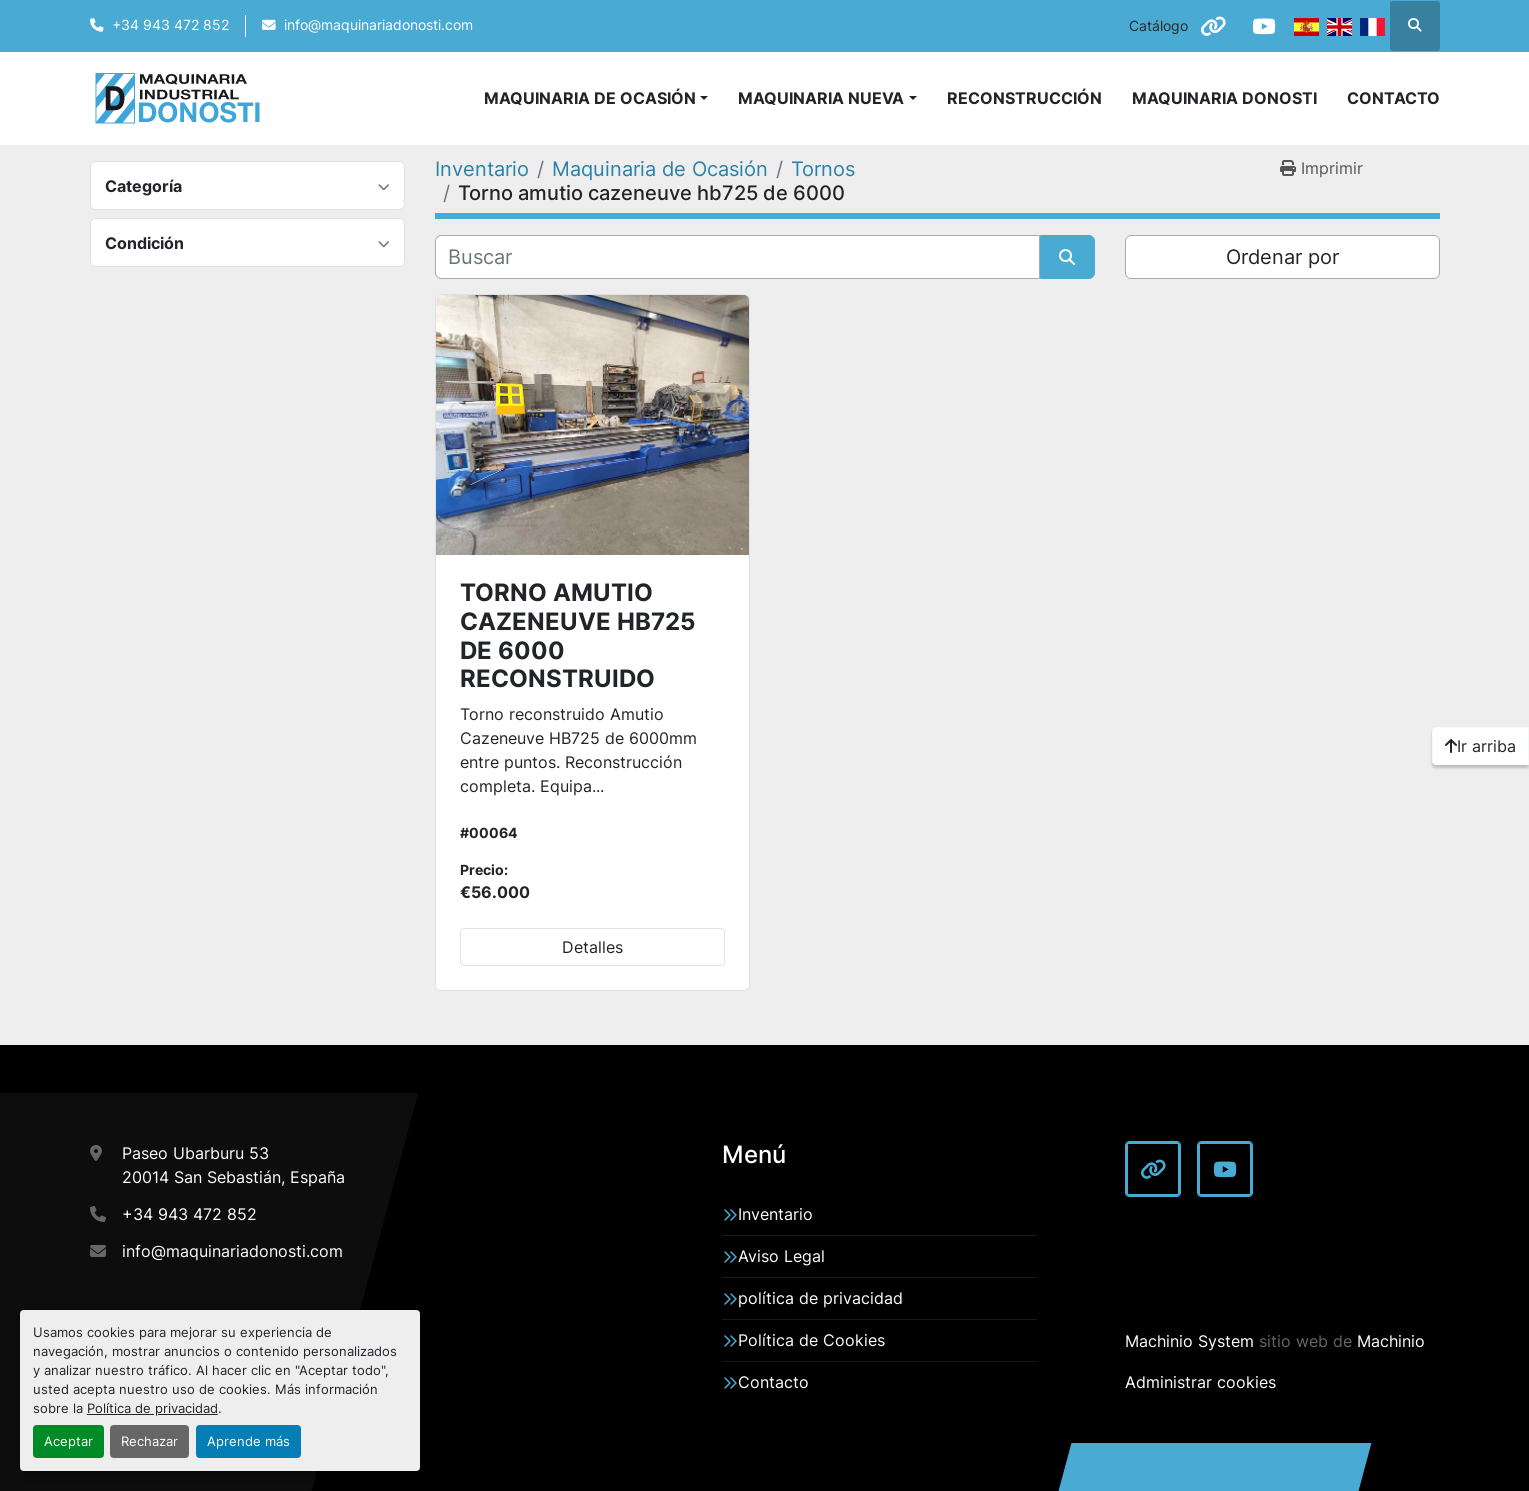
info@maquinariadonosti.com (378, 25)
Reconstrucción (1024, 98)
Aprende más (248, 1441)
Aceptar (68, 1441)
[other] (1213, 26)
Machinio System (1189, 1341)
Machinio (1391, 1341)
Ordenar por (1282, 257)
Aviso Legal (781, 1256)
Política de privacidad (152, 1408)
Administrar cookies (1200, 1382)
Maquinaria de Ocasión (590, 98)
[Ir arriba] (1480, 746)
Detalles (592, 947)
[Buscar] (737, 257)
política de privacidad (820, 1298)
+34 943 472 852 (170, 25)
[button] (827, 98)
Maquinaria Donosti (1224, 98)
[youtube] (1264, 26)
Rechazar (149, 1441)
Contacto (1393, 98)
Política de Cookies (811, 1340)
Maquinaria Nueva (821, 98)
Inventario (775, 1214)
